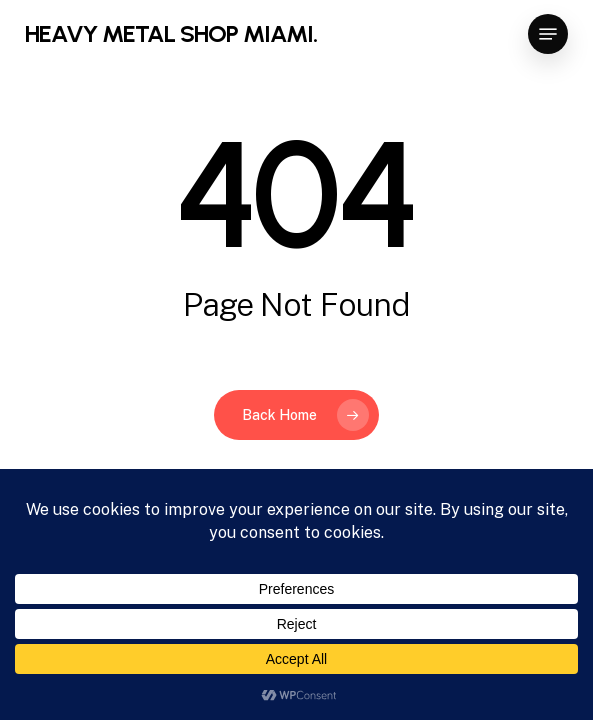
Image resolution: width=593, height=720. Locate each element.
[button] (548, 34)
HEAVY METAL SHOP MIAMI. (171, 34)
